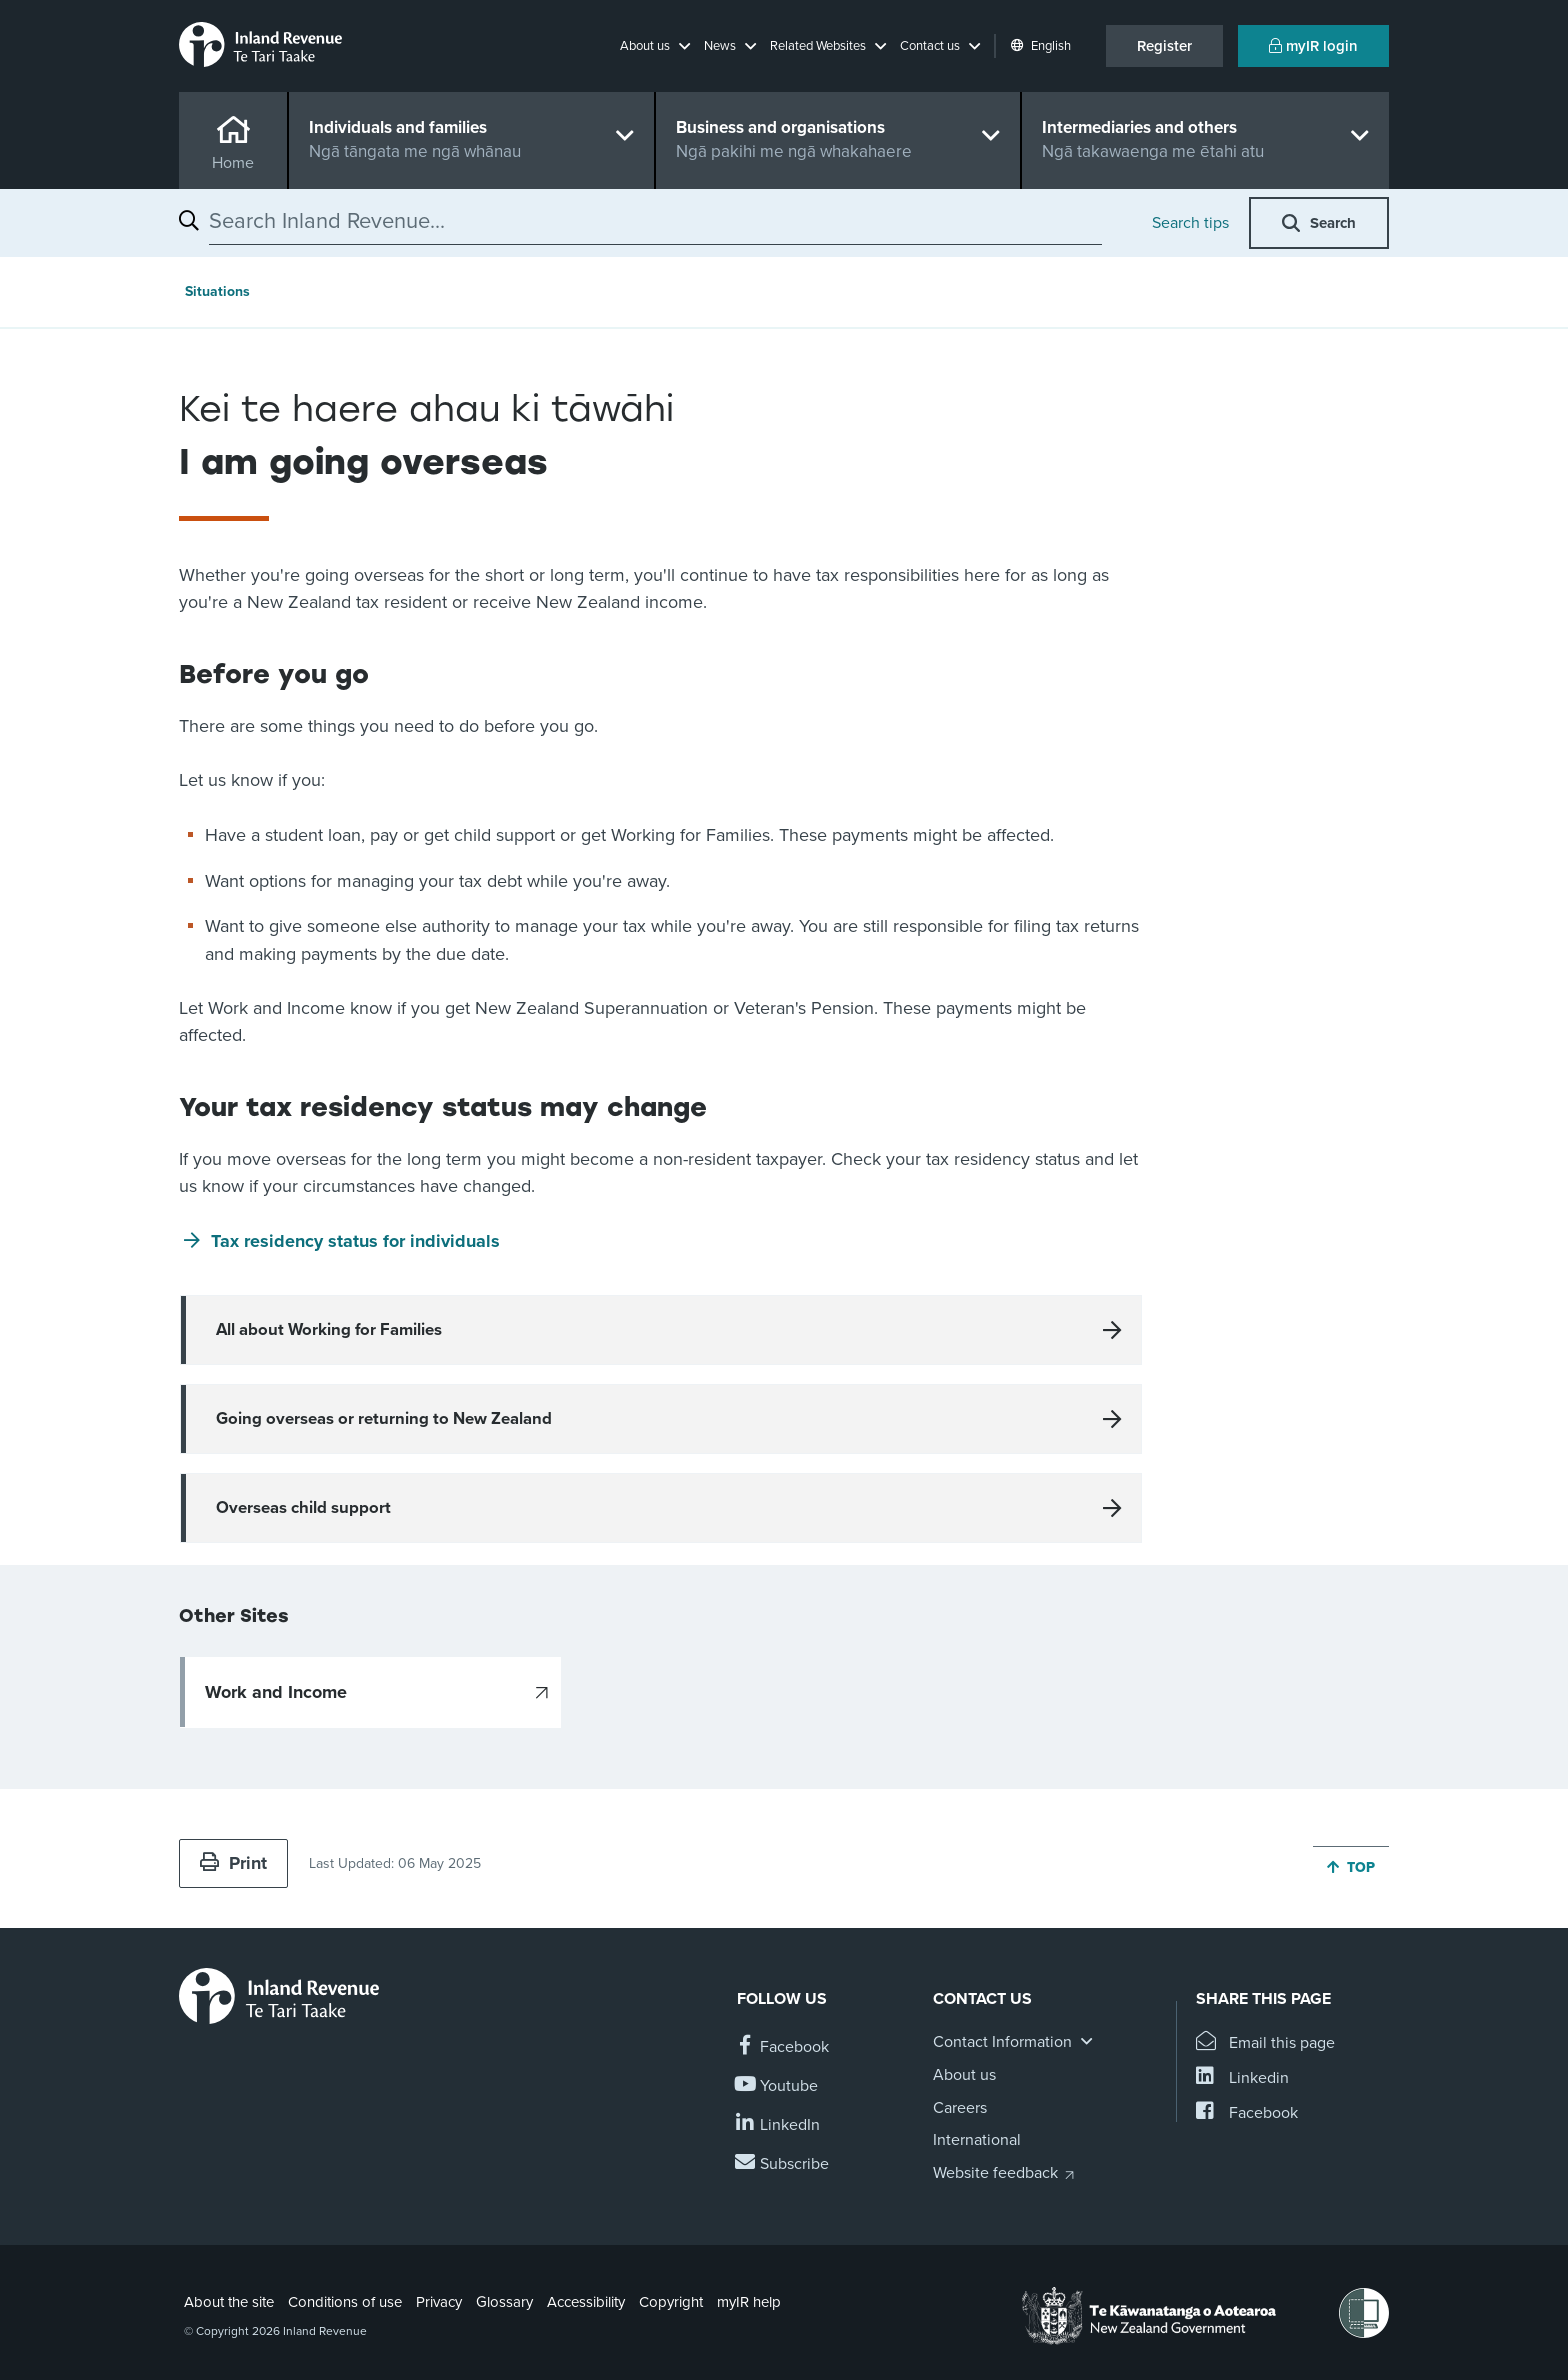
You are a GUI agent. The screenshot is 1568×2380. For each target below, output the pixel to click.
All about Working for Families (329, 1330)
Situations (217, 291)
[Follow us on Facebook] (783, 2047)
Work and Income (276, 1692)
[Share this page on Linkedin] (1242, 2078)
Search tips (1190, 223)
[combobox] (655, 221)
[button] (655, 46)
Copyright (671, 2302)
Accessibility (586, 2302)
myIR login (1313, 46)
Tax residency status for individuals (355, 1241)
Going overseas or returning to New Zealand (384, 1419)
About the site (229, 2302)
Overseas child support (303, 1508)
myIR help (749, 2302)
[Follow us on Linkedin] (778, 2125)
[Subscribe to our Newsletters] (783, 2164)
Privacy (439, 2302)
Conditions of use (345, 2302)
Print (233, 1863)
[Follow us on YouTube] (777, 2086)
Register (1164, 46)
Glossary (504, 2302)
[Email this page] (1265, 2043)
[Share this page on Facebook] (1247, 2113)
